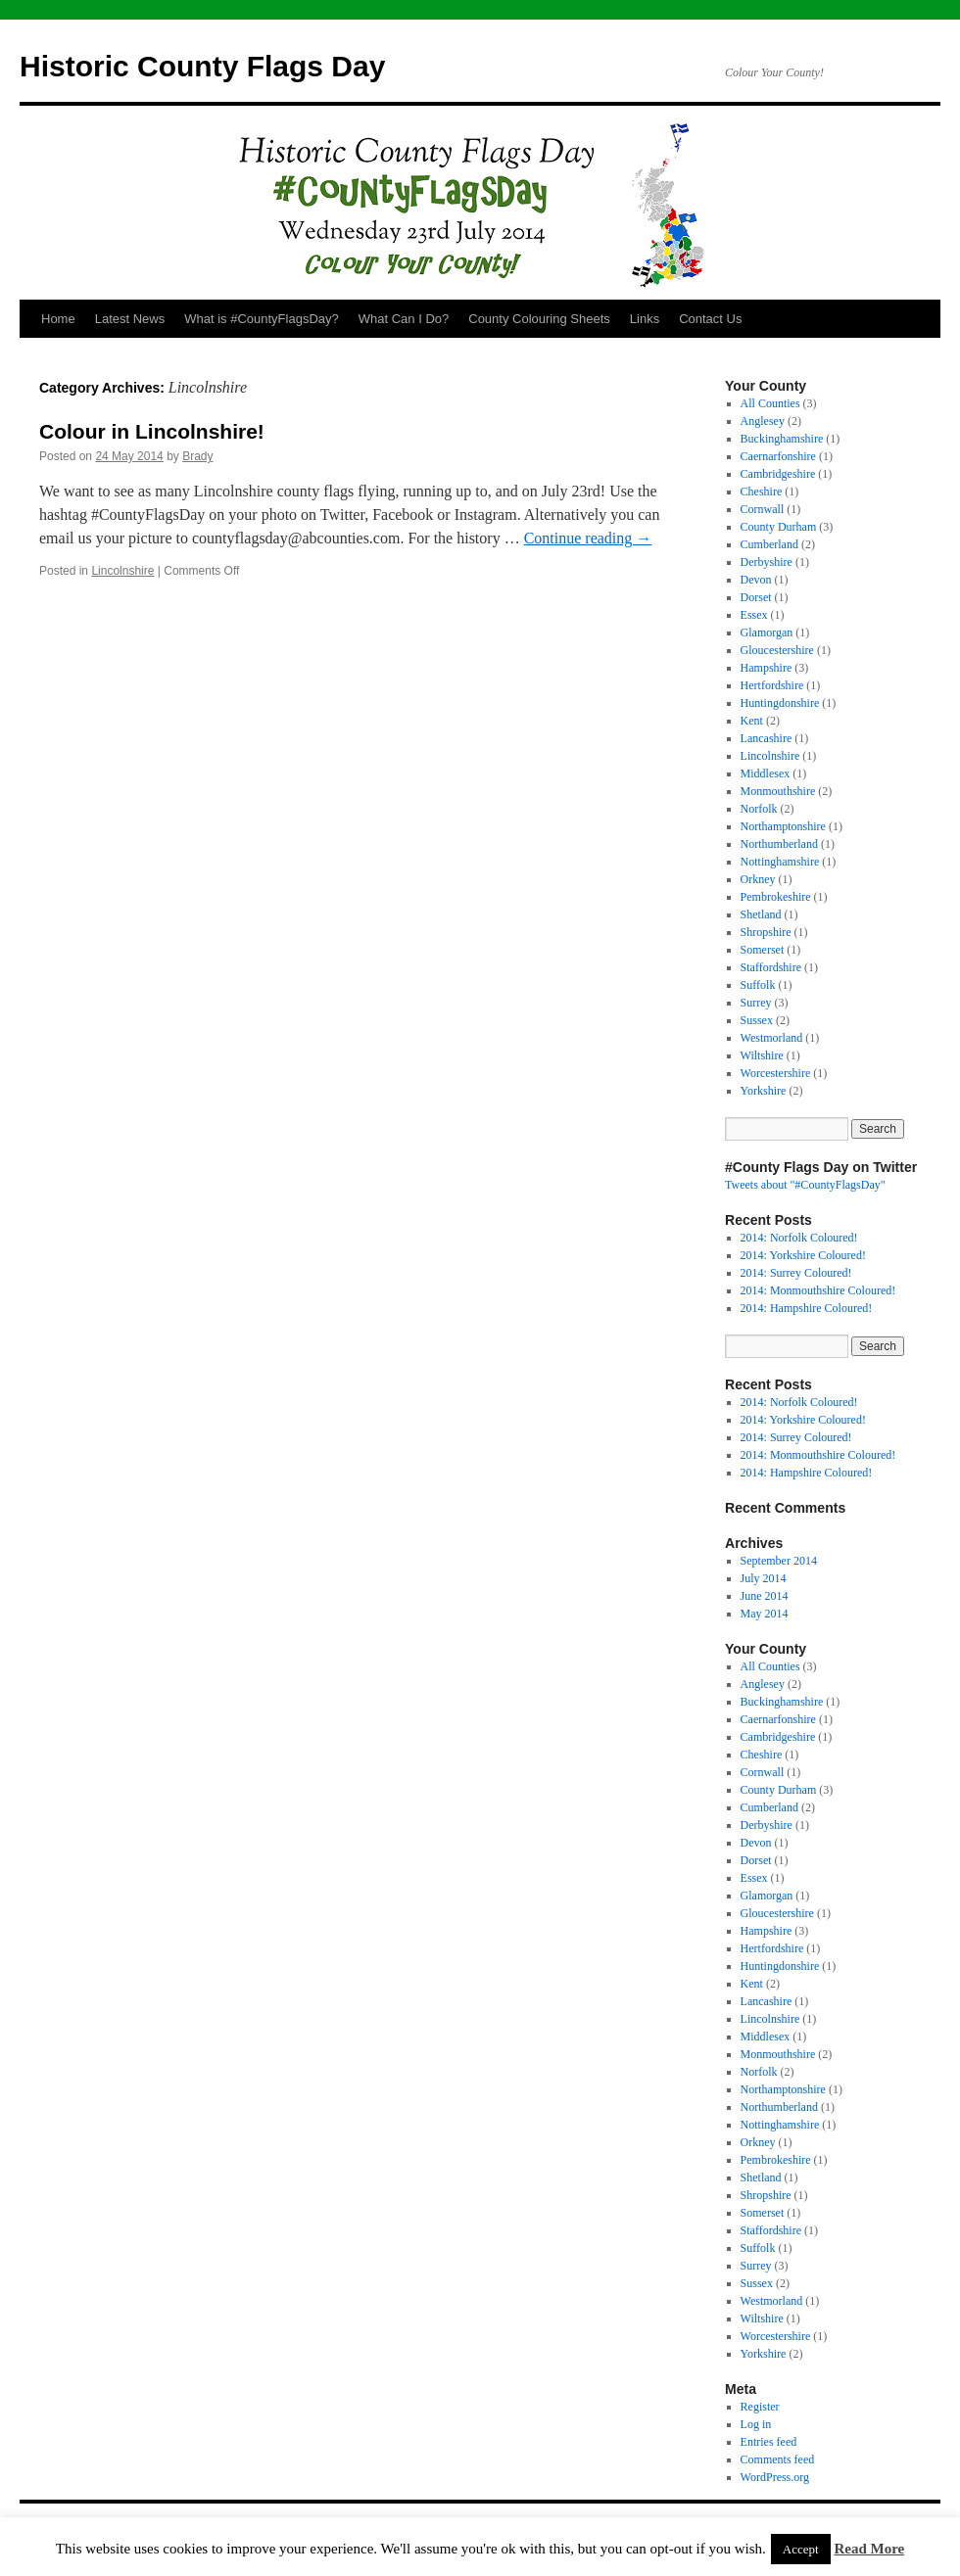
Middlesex (766, 773)
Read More (869, 2548)
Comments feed (778, 2459)
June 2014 (765, 1596)
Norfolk (759, 809)
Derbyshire (766, 562)
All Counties (770, 403)
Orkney (758, 879)
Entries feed (769, 2442)
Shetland (761, 914)
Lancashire (766, 738)
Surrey (756, 1002)
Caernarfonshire (778, 456)
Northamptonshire (783, 826)
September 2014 (779, 1561)
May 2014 (765, 1613)
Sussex (757, 1020)
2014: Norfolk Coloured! (799, 1237)
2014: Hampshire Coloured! (807, 1308)
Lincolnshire (122, 571)
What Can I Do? (404, 318)
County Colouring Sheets (539, 318)
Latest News (130, 318)
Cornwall (763, 509)
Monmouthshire (778, 791)
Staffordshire (771, 967)
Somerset (763, 950)
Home (58, 318)
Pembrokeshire (776, 897)
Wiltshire (762, 1055)
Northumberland (779, 844)
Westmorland (772, 1038)
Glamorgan (767, 632)
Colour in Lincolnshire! (151, 431)
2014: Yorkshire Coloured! (803, 1255)
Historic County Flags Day (202, 66)
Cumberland (769, 544)
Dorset (756, 597)
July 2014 (764, 1578)
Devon (756, 579)
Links (644, 318)
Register (760, 2406)
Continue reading (588, 538)
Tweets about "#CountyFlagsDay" (805, 1185)
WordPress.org (775, 2477)
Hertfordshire (772, 685)
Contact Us (710, 318)
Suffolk (758, 985)
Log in (756, 2424)
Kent (752, 720)
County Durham (779, 527)
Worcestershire (776, 1073)
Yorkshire (764, 1091)
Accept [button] (801, 2549)
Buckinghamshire (782, 438)
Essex (754, 615)
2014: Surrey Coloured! (796, 1273)
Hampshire (766, 668)
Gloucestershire (777, 650)
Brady (197, 456)
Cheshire (762, 491)
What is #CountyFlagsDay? (261, 318)
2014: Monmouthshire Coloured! (818, 1290)
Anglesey (763, 421)
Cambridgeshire (778, 474)
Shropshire (766, 932)
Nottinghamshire (780, 861)
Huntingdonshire (780, 703)
